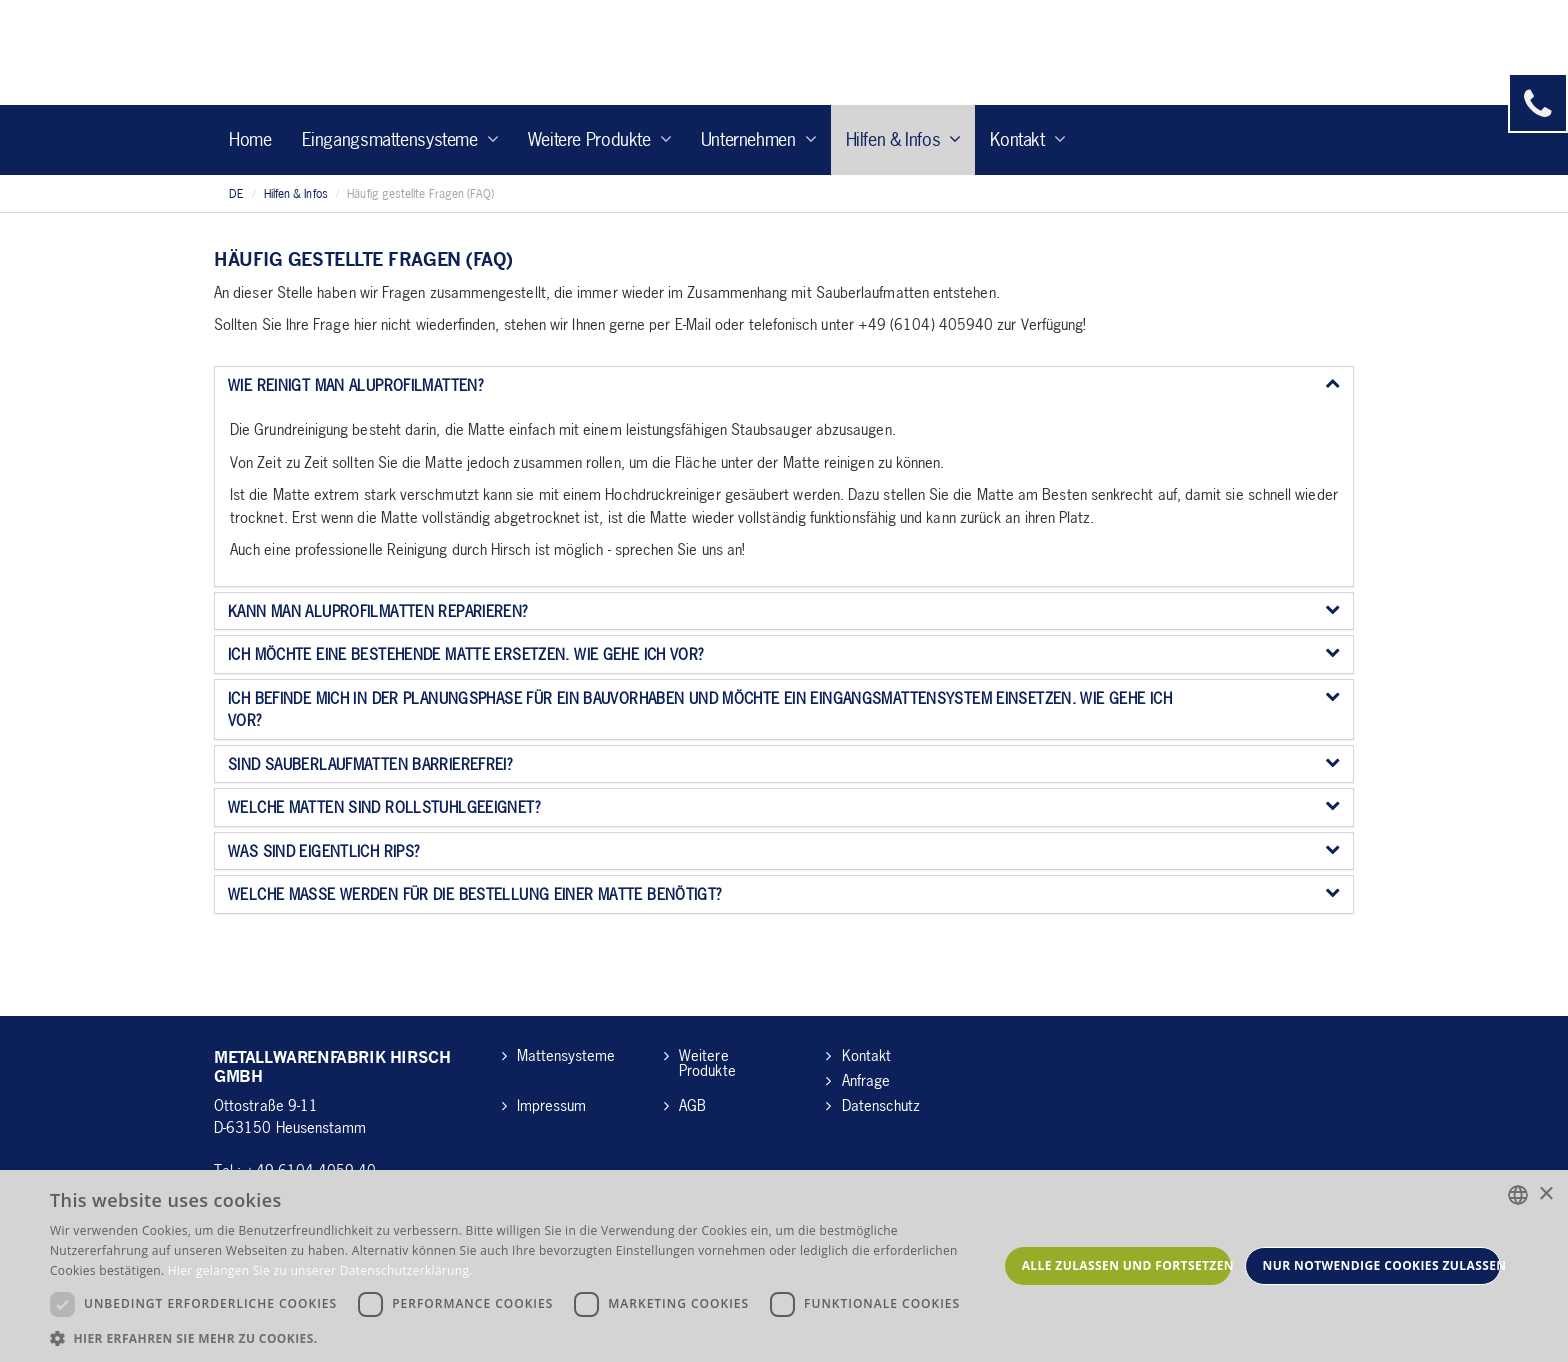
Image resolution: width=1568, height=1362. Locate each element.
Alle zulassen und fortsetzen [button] (1126, 1265)
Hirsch (332, 52)
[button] (524, 1337)
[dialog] (784, 1266)
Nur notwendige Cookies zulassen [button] (1382, 1265)
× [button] (1545, 1194)
